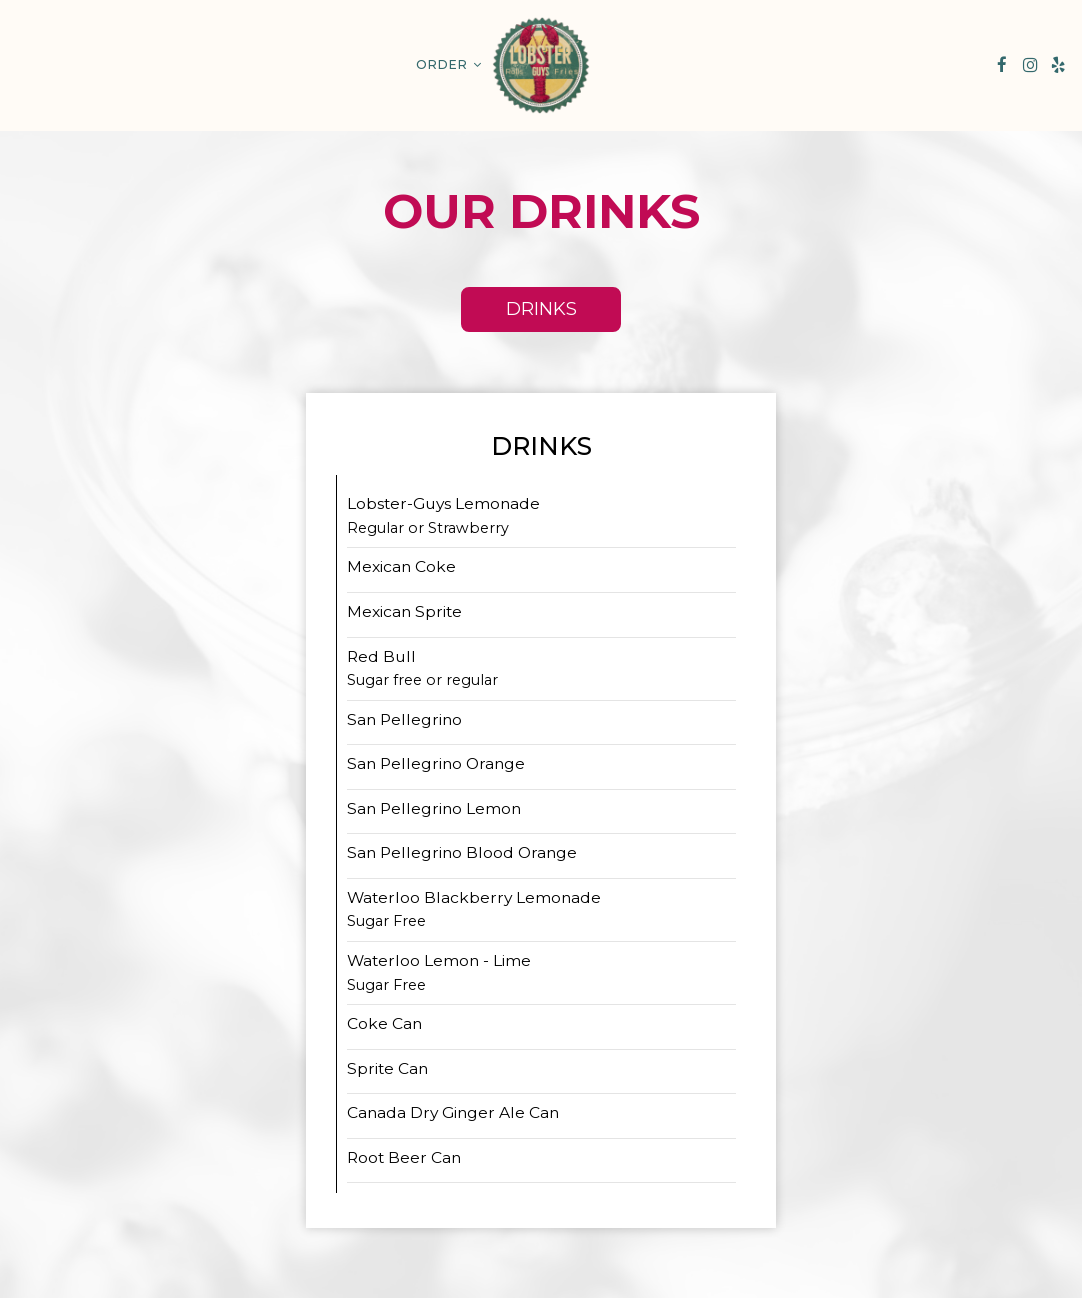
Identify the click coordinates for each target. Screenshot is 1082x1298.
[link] (541, 65)
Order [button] (448, 64)
